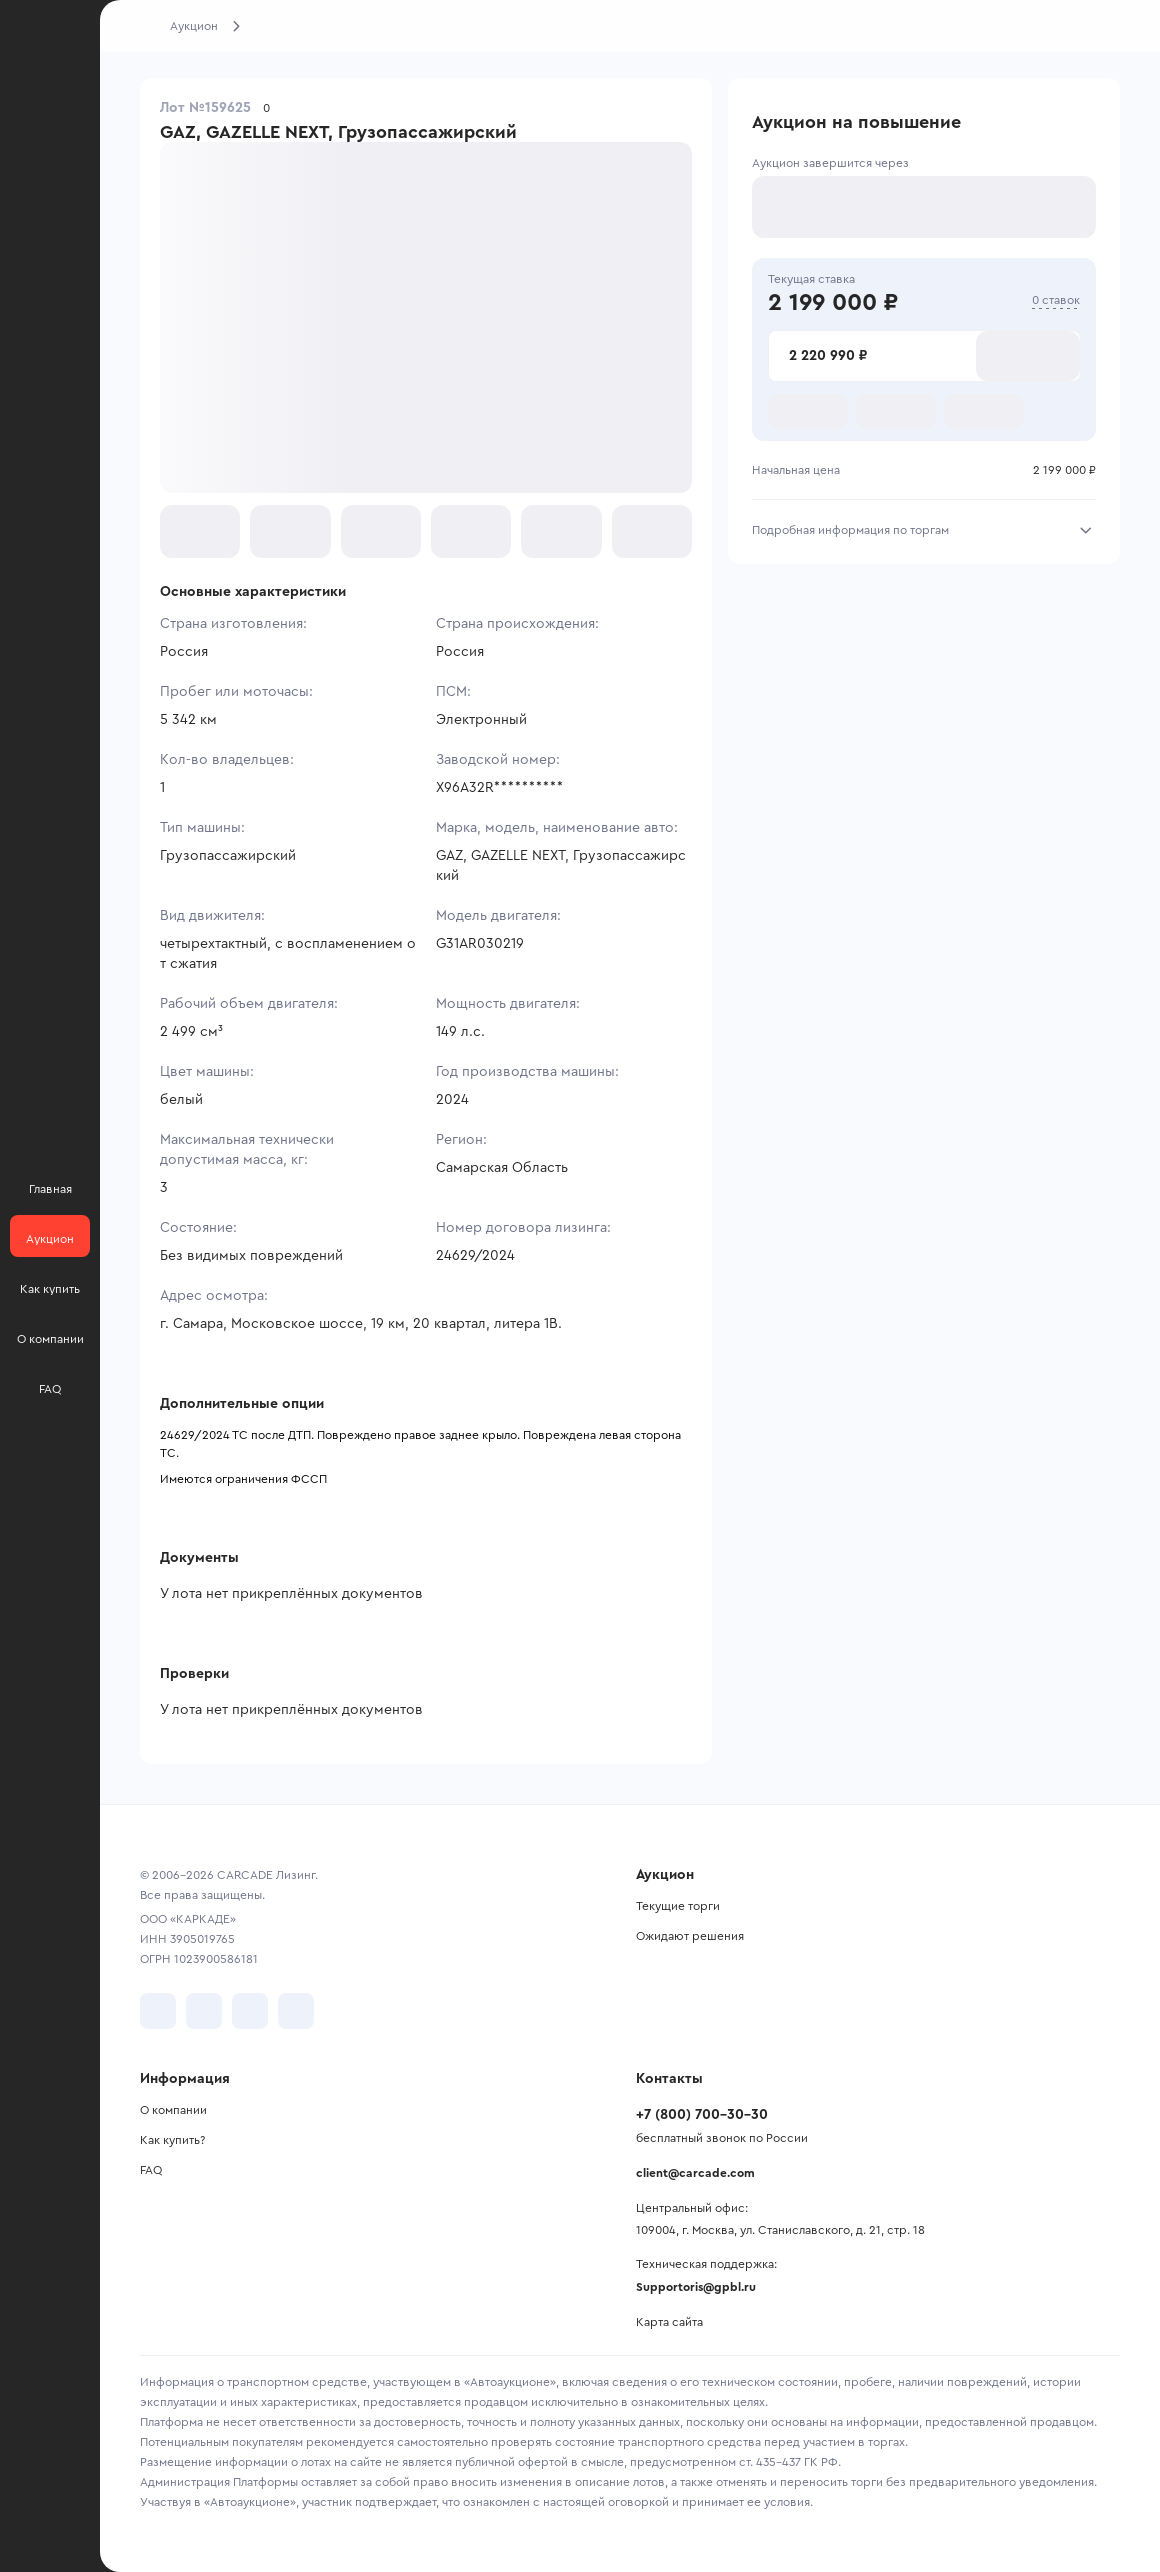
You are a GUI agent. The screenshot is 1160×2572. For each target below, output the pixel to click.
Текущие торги (678, 1906)
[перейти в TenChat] (296, 2011)
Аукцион (194, 26)
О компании (173, 2110)
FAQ (151, 2170)
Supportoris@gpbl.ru (696, 2287)
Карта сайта (669, 2322)
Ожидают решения (690, 1936)
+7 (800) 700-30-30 (702, 2115)
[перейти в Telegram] (204, 2011)
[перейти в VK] (158, 2011)
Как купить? (172, 2140)
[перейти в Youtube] (250, 2011)
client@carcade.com (695, 2173)
